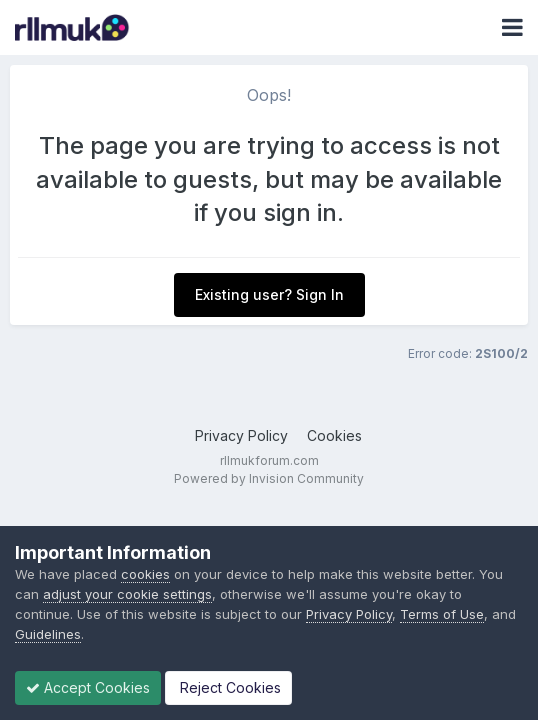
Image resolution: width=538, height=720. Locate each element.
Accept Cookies (88, 687)
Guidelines (48, 634)
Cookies (334, 435)
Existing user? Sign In (269, 294)
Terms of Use (442, 614)
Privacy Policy (241, 435)
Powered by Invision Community (269, 478)
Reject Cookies (228, 687)
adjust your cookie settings (127, 594)
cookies (145, 574)
